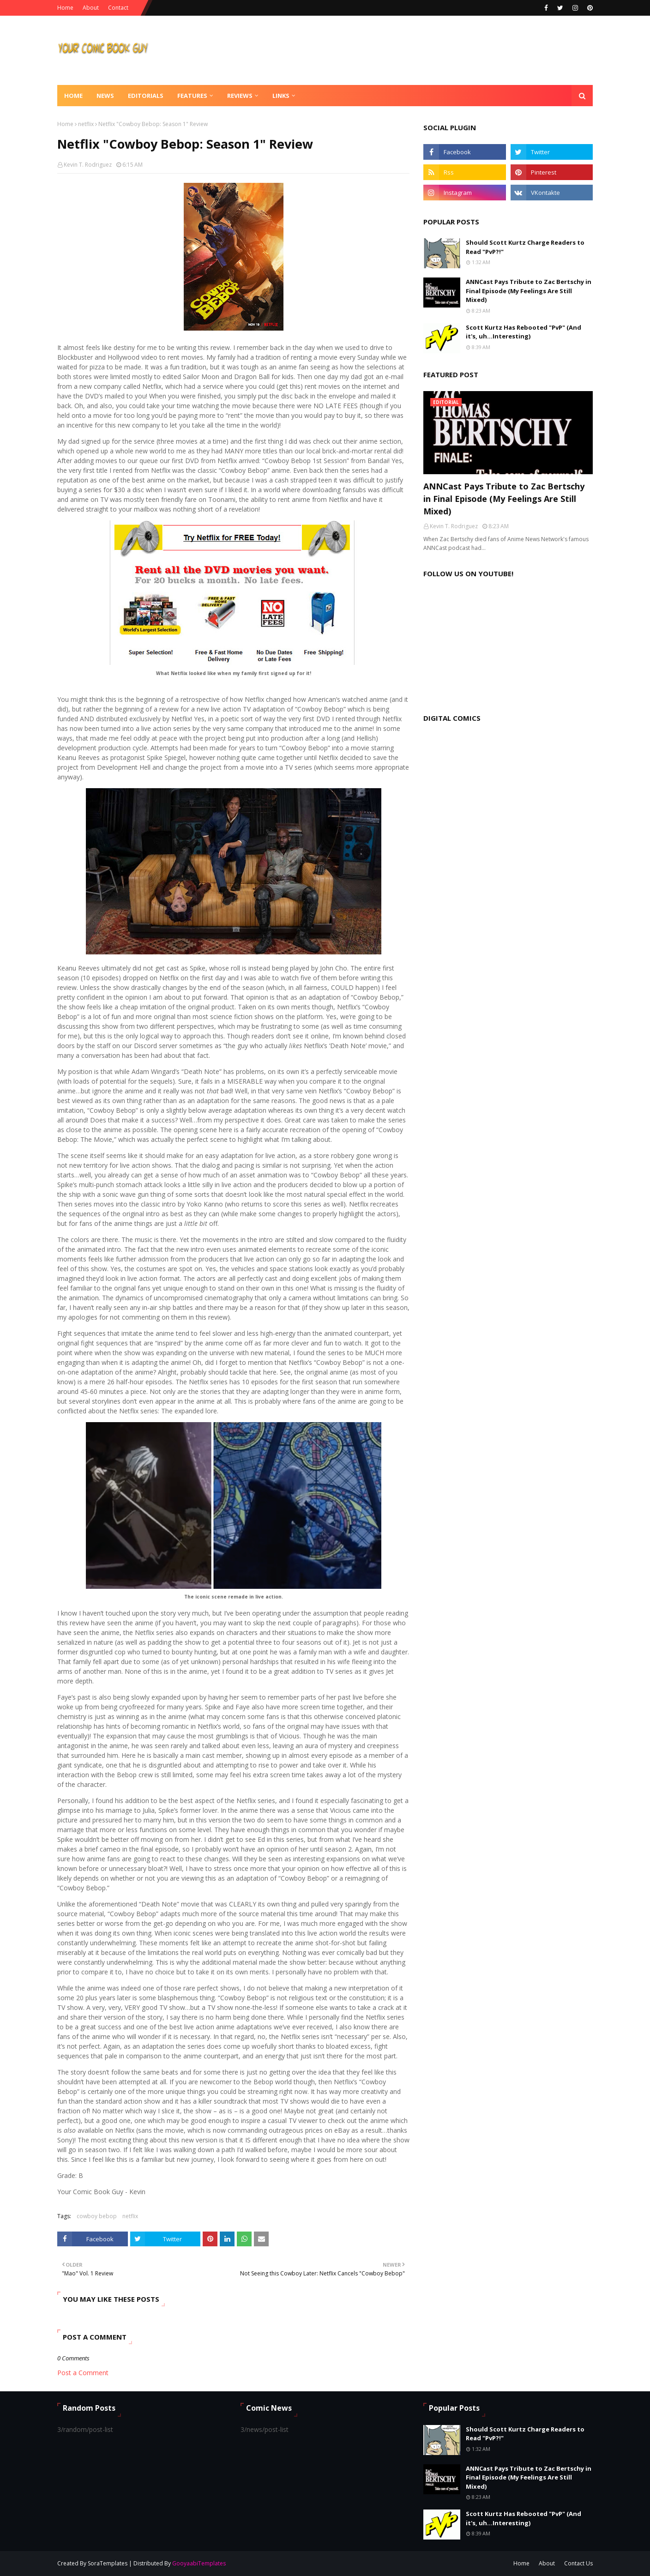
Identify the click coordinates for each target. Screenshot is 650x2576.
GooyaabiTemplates (199, 2563)
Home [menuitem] (73, 95)
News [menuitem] (105, 95)
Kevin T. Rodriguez (88, 165)
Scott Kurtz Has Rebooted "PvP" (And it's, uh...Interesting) (523, 332)
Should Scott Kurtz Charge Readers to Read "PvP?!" (525, 247)
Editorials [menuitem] (145, 95)
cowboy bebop (97, 2216)
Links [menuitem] (280, 95)
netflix (86, 124)
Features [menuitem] (192, 95)
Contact (118, 8)
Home (65, 8)
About (91, 8)
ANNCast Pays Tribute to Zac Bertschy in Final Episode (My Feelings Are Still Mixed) (528, 291)
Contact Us (578, 2563)
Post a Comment (82, 2372)
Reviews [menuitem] (240, 95)
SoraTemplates (107, 2563)
